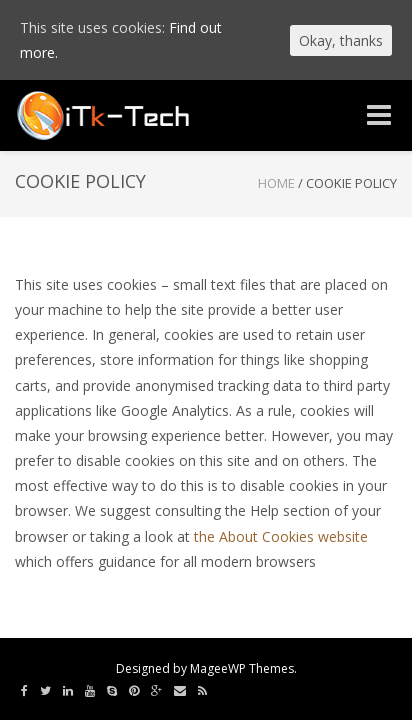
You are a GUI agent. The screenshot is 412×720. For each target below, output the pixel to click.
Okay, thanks (341, 40)
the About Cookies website (281, 536)
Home (276, 183)
